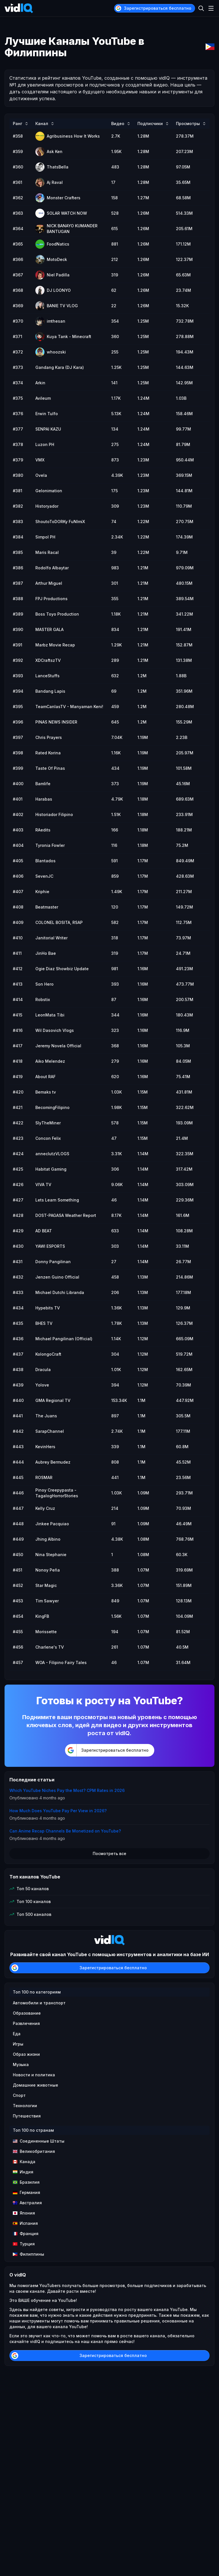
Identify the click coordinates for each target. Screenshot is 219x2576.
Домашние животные (35, 2085)
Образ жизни (26, 2054)
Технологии (25, 2105)
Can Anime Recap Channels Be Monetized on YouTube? (65, 1830)
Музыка (21, 2064)
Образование (27, 2013)
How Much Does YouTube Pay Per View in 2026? (58, 1810)
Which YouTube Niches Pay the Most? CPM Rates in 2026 (67, 1790)
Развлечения (26, 2023)
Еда (17, 2033)
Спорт (19, 2095)
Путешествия (27, 2115)
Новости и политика (34, 2074)
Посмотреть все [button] (109, 1853)
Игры (18, 2043)
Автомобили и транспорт (39, 2002)
